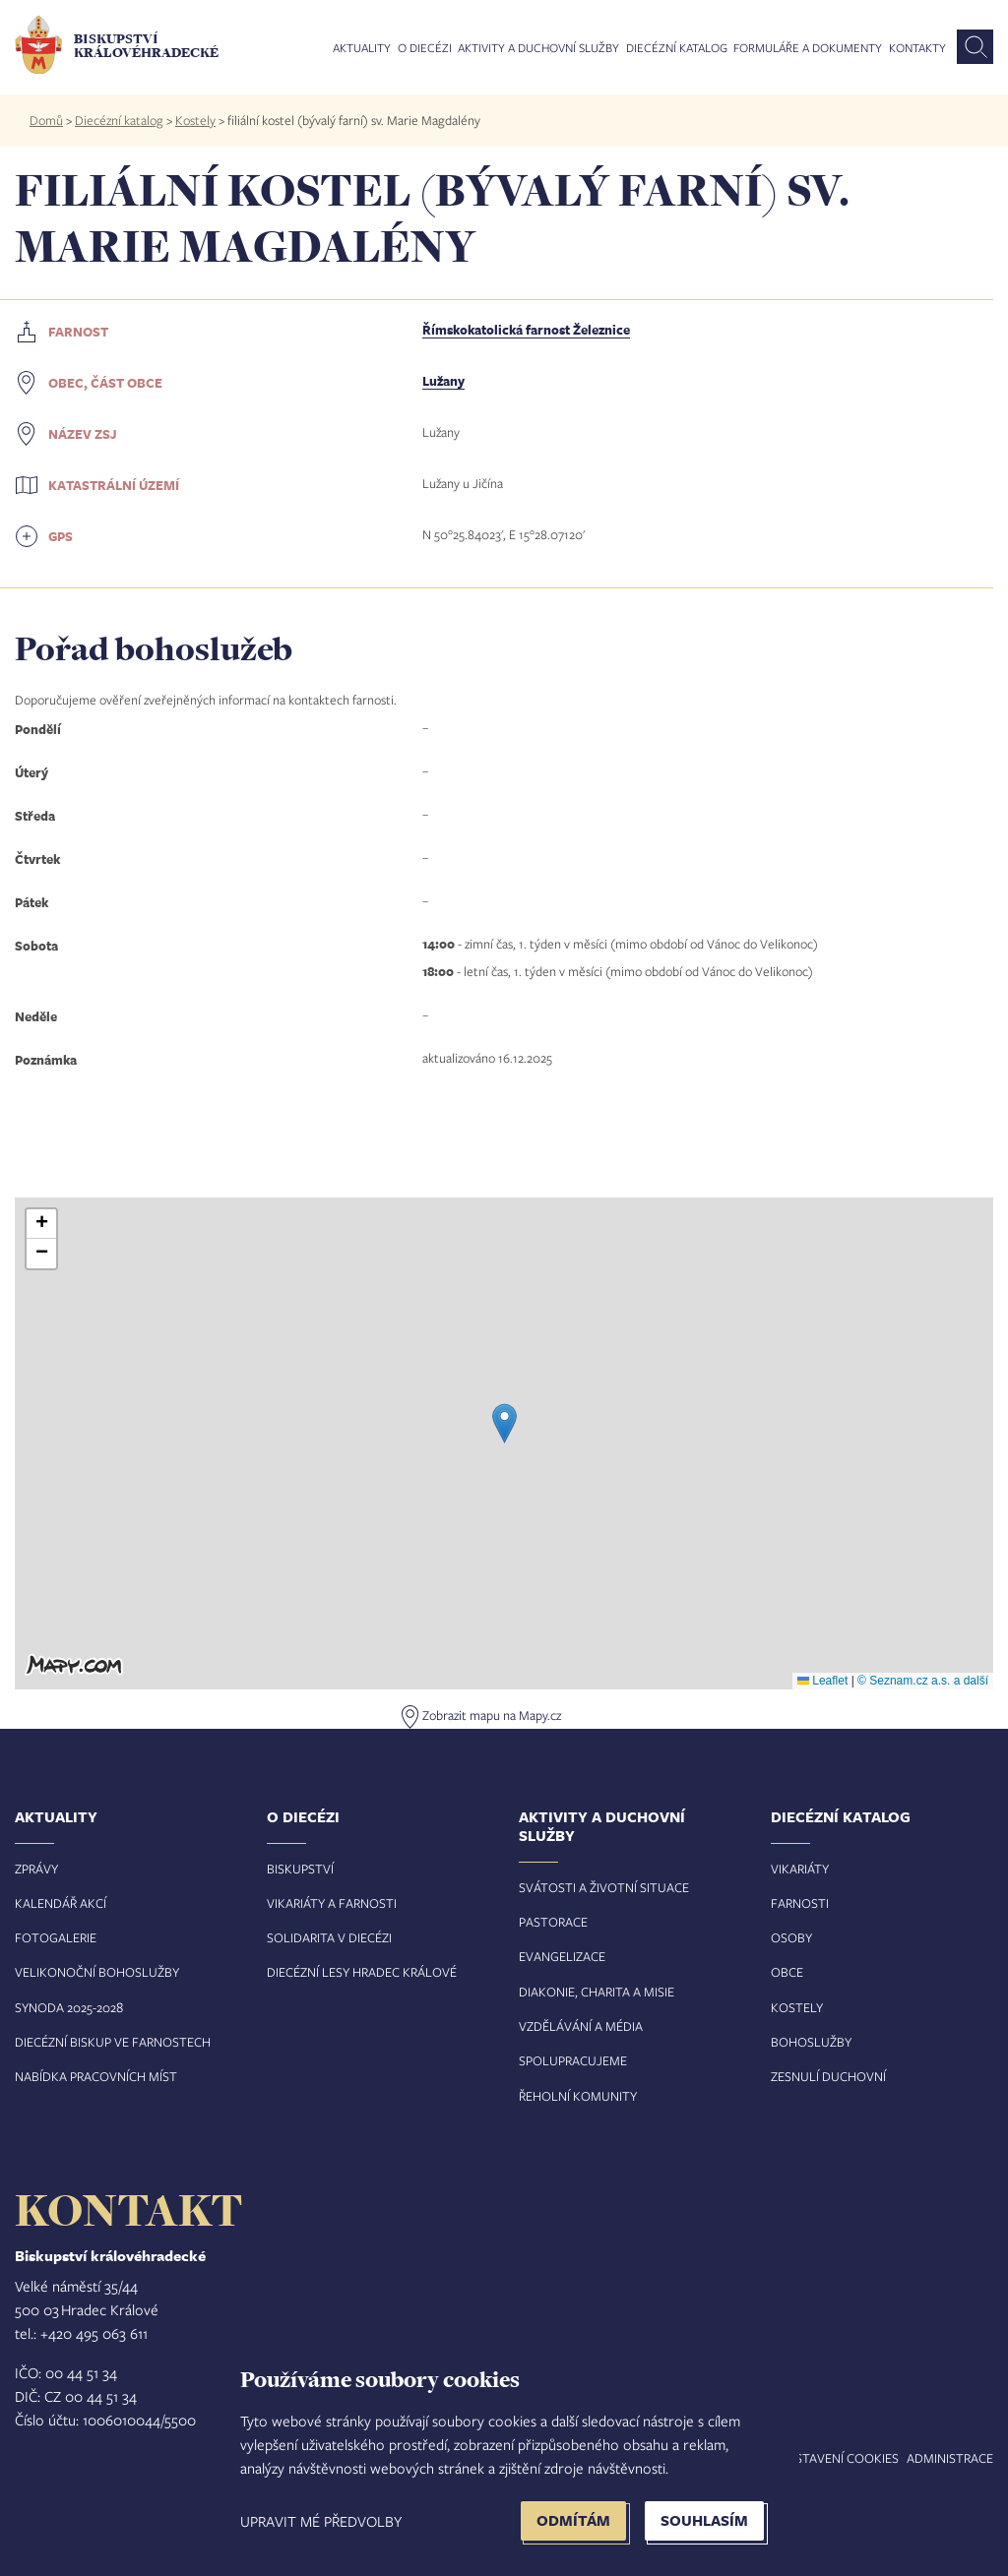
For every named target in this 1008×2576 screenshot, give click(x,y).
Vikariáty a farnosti (332, 1903)
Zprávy (36, 1868)
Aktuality (362, 48)
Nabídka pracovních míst (96, 2076)
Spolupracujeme (573, 2060)
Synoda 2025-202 (65, 2007)
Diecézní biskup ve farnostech (113, 2042)
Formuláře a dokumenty (807, 48)
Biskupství (300, 1868)
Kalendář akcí (60, 1903)
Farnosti (800, 1903)
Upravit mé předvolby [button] (321, 2521)
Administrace (950, 2458)
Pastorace (553, 1922)
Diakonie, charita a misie (596, 1991)
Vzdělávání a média (581, 2026)
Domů (46, 120)
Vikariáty (800, 1868)
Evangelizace (562, 1956)
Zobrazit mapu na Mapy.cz (491, 1715)
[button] (504, 1423)
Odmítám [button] (573, 2520)
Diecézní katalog (676, 48)
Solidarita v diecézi (329, 1937)
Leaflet (822, 1680)
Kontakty (917, 48)
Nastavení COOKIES (839, 2458)
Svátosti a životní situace (604, 1887)
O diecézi (425, 48)
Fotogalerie (55, 1937)
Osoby (791, 1937)
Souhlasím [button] (704, 2520)
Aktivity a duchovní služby (538, 48)
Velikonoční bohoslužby (97, 1972)
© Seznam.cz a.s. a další (922, 1680)
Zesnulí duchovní (828, 2076)
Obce (787, 1972)
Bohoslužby (811, 2042)
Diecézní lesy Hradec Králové (362, 1972)
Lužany (443, 381)
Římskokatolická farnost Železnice (526, 329)
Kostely (195, 120)
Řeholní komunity (578, 2096)
